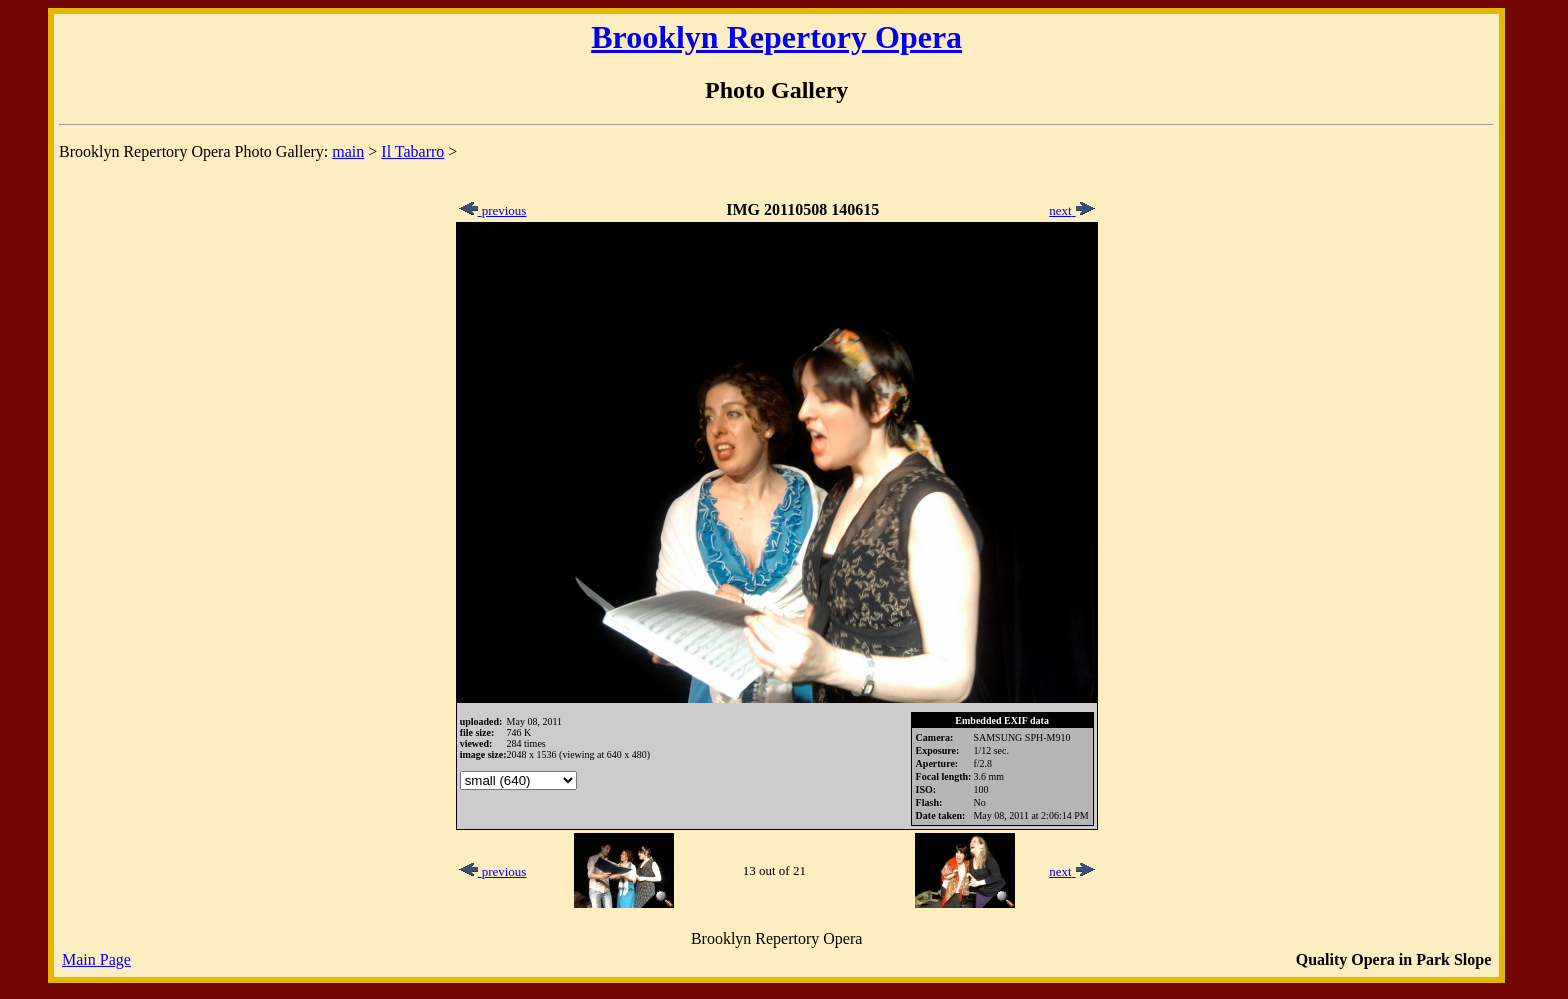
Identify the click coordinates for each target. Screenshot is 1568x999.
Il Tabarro (412, 151)
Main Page (96, 959)
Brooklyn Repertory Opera (776, 37)
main (348, 151)
